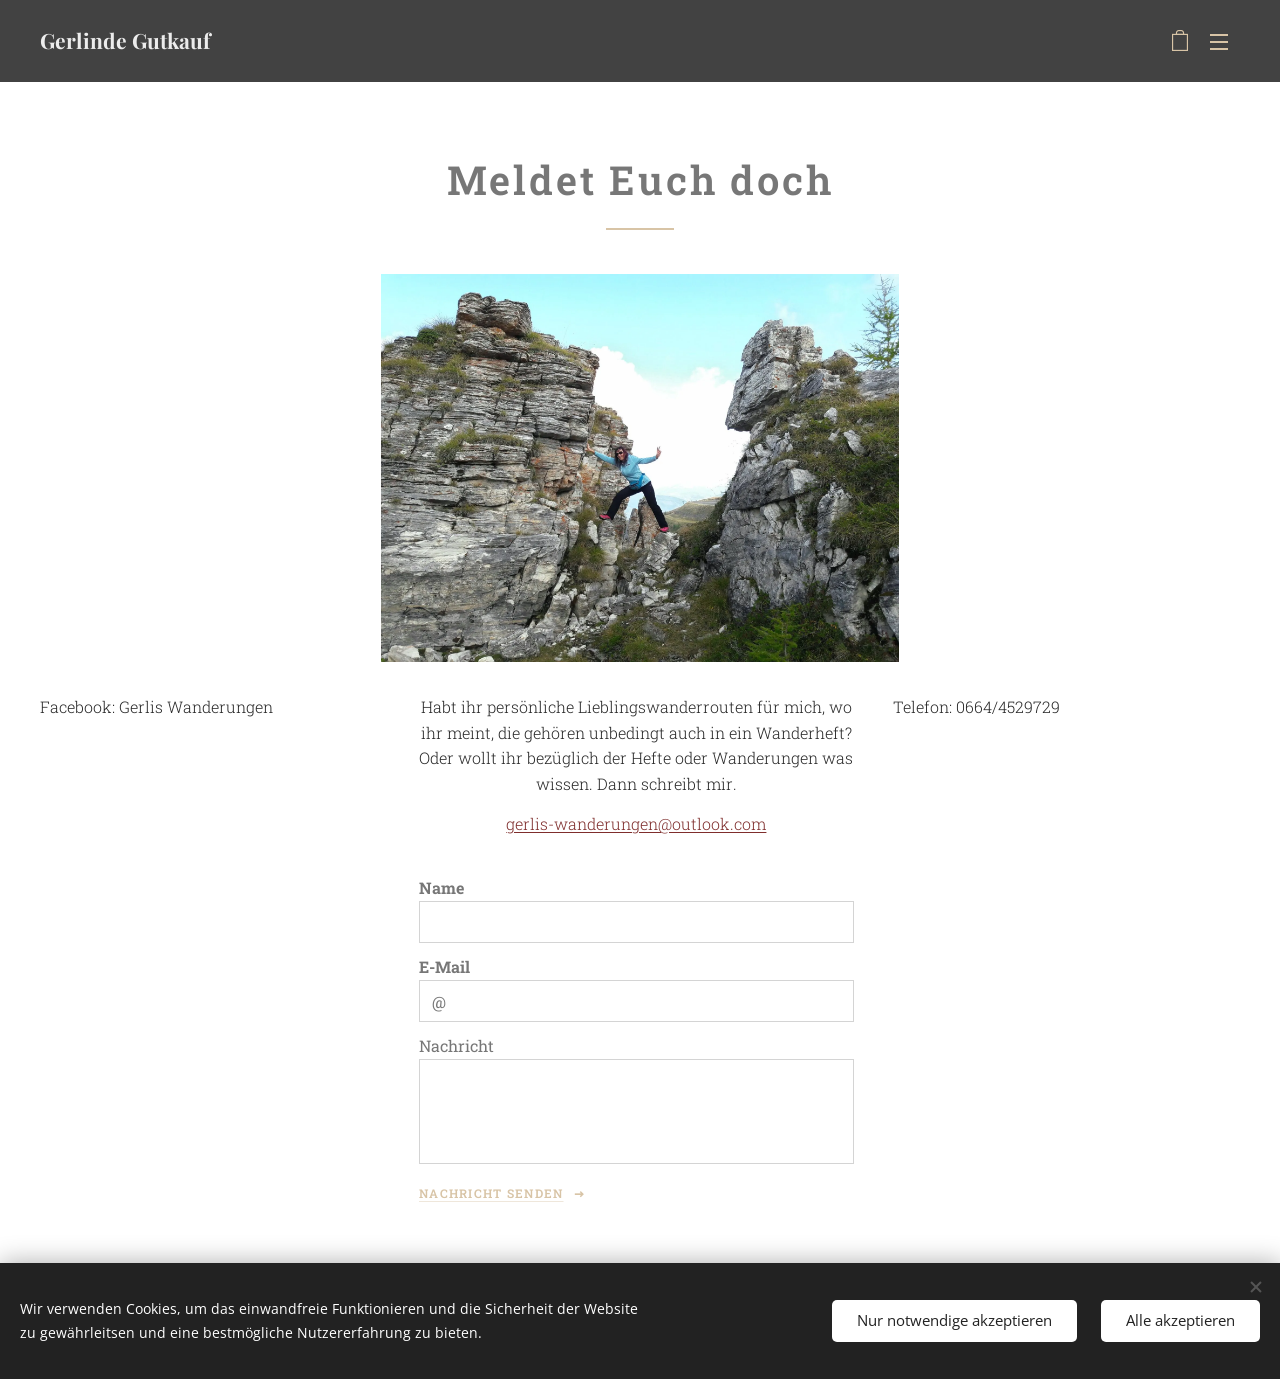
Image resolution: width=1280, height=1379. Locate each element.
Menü (1219, 42)
